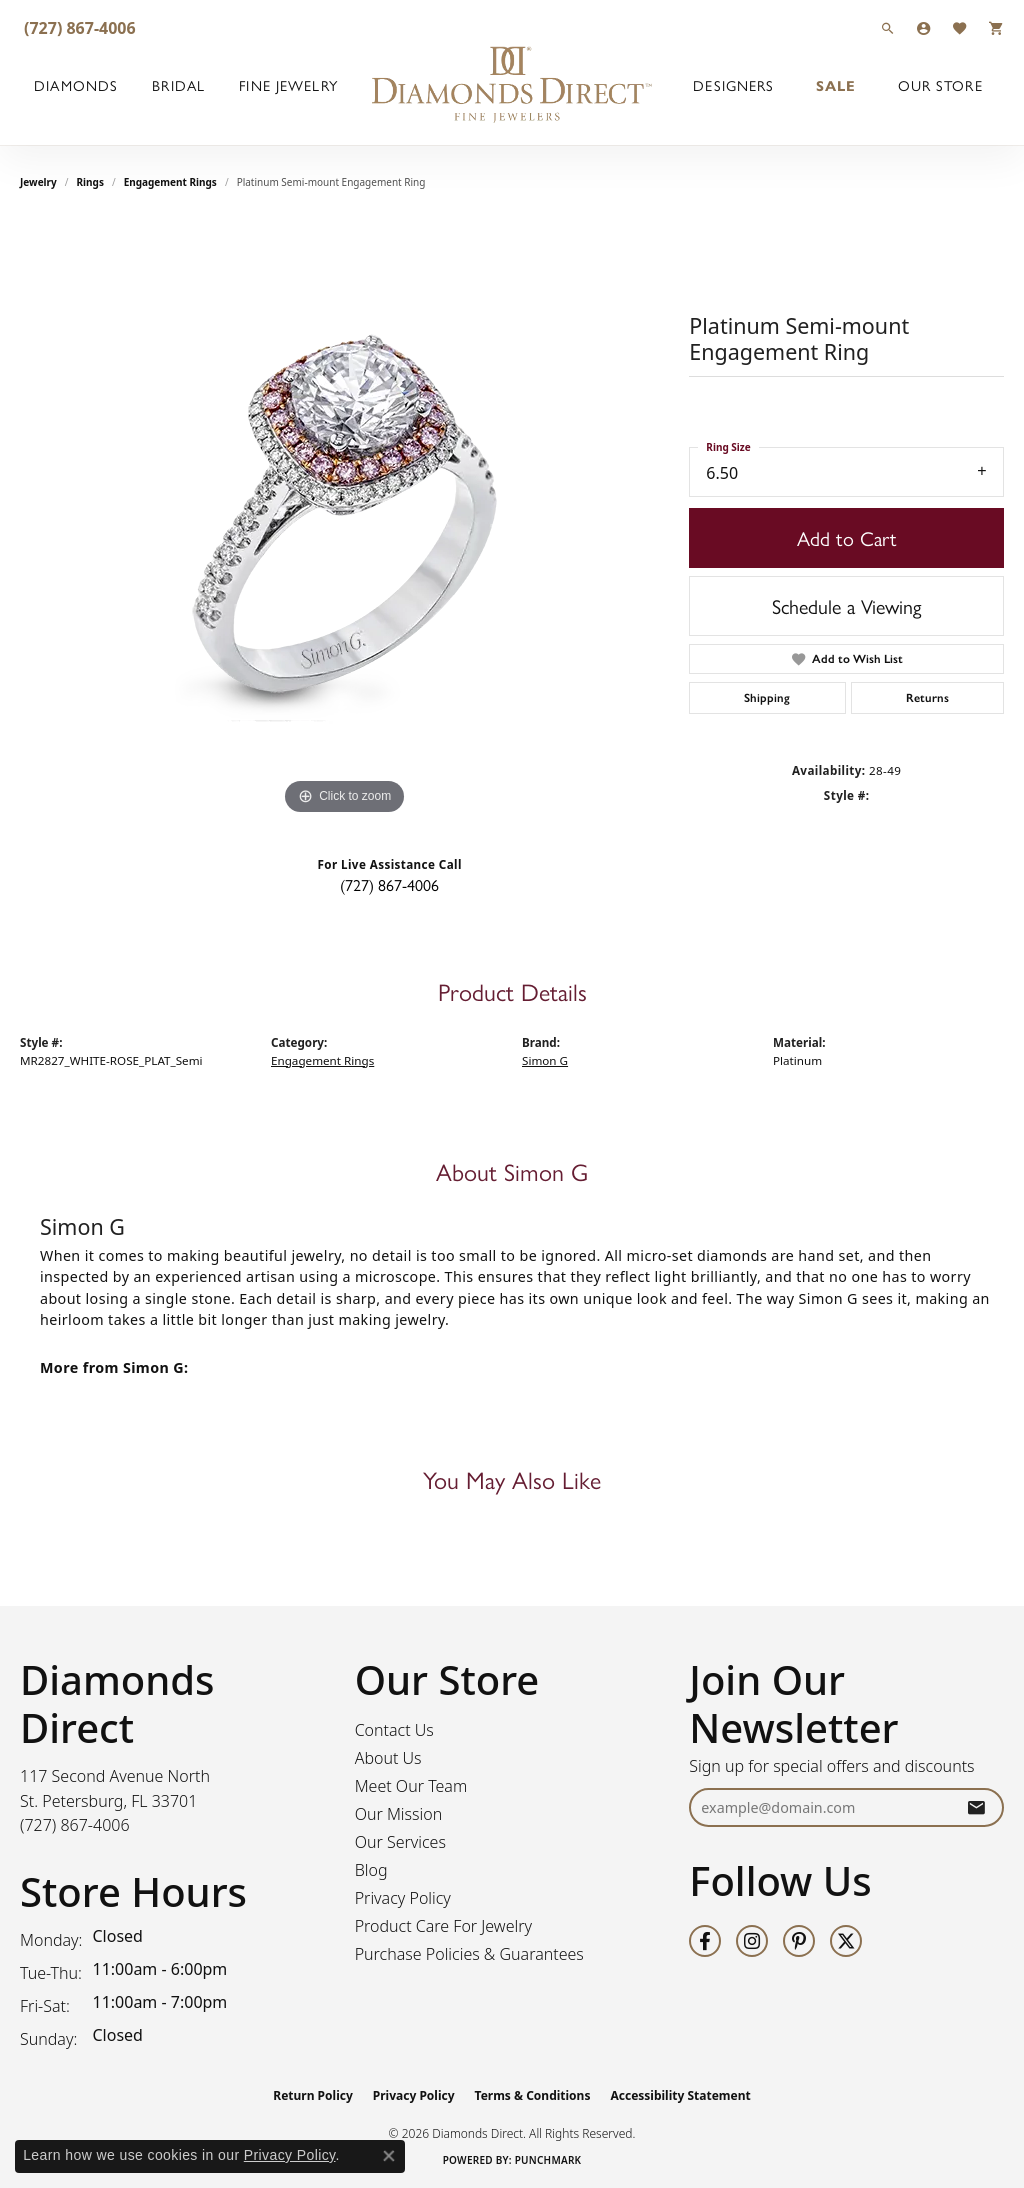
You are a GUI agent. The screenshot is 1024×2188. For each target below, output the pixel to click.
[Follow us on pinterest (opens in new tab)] (799, 1941)
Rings (90, 182)
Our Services (400, 1842)
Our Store (940, 85)
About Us (388, 1758)
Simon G (545, 1060)
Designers (733, 85)
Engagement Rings (170, 182)
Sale (836, 85)
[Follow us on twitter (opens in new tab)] (846, 1941)
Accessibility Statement (680, 2095)
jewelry (38, 182)
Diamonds (76, 85)
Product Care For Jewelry (443, 1926)
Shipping (767, 698)
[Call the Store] (75, 1825)
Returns (927, 698)
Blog (371, 1870)
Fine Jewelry (288, 85)
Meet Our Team (411, 1786)
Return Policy (313, 2095)
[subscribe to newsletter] (976, 1807)
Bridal (178, 85)
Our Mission (399, 1814)
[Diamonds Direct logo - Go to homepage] (512, 85)
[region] (345, 520)
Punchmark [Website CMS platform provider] (548, 2160)
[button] (888, 27)
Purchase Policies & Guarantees (469, 1954)
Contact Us (394, 1730)
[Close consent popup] (389, 2156)
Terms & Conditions (533, 2095)
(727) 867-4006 (389, 884)
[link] (78, 27)
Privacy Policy (403, 1898)
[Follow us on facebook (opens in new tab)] (705, 1941)
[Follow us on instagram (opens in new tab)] (752, 1941)
